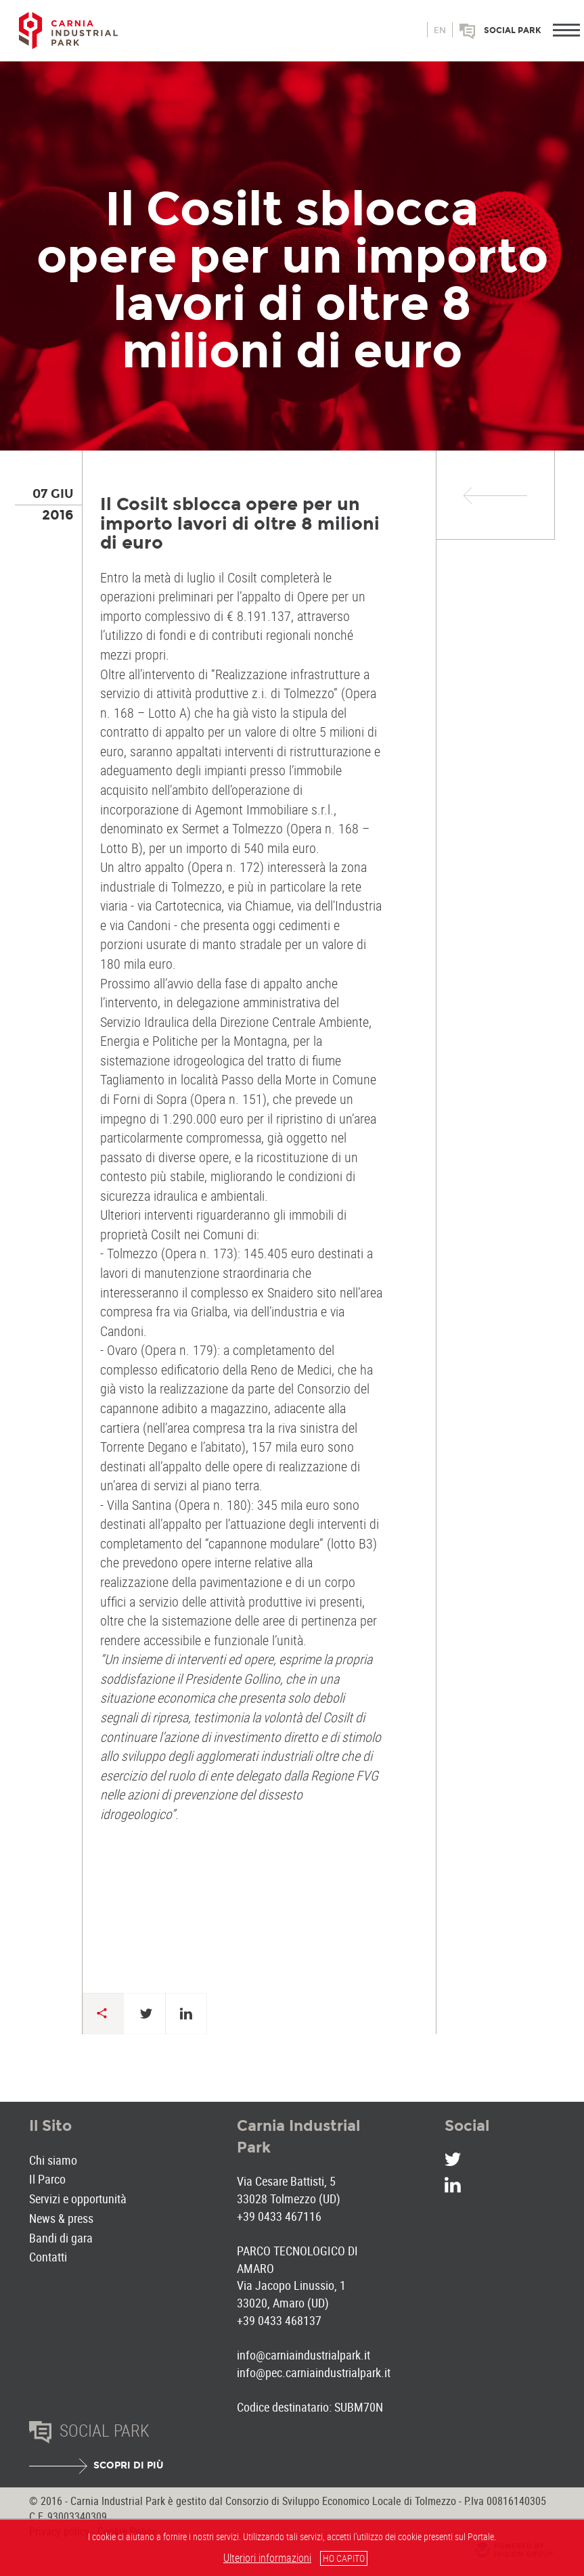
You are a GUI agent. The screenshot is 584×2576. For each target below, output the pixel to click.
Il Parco (47, 2179)
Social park (512, 30)
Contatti (48, 2257)
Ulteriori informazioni (267, 2557)
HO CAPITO (344, 2558)
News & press (61, 2218)
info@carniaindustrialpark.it (303, 2355)
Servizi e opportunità (78, 2198)
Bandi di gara (61, 2238)
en (440, 30)
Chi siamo (53, 2160)
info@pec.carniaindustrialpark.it (313, 2372)
